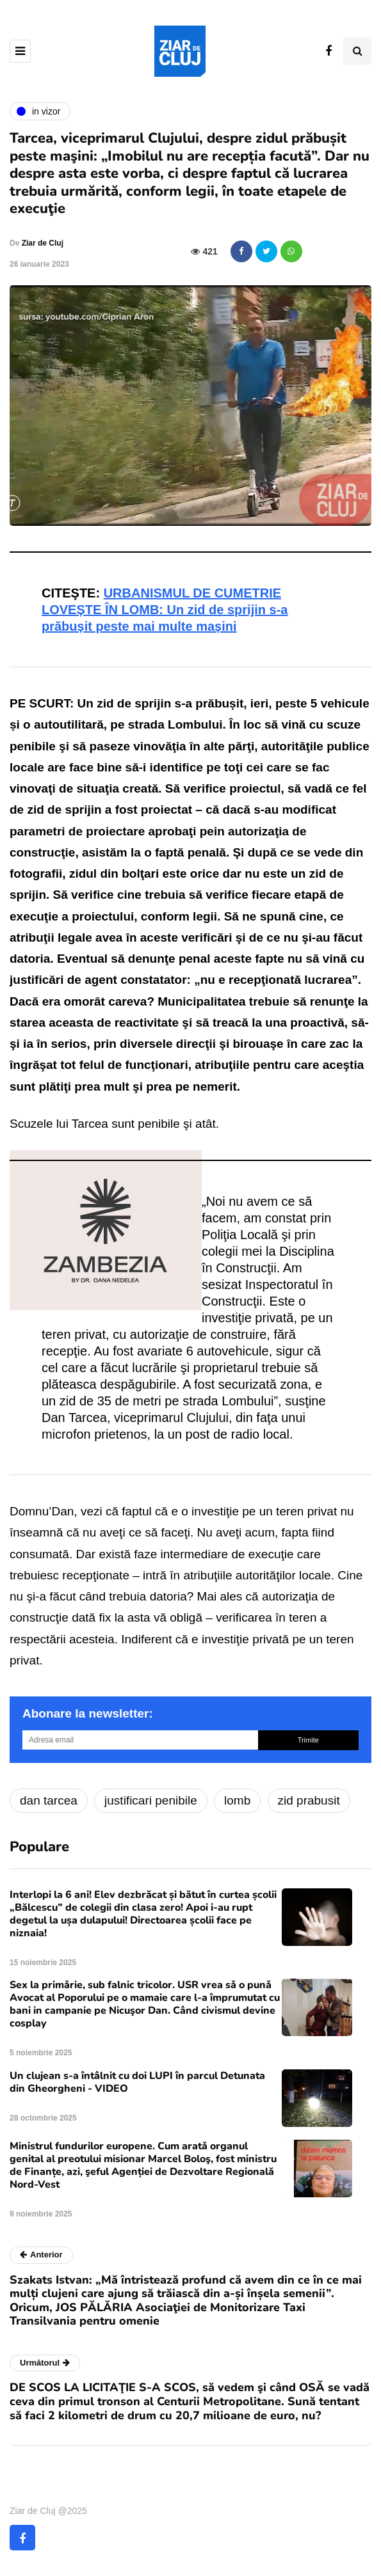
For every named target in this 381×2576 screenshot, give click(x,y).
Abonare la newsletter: (87, 1713)
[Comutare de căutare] (357, 51)
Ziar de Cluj (42, 243)
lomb (237, 1800)
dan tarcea (48, 1800)
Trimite (308, 1740)
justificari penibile (150, 1800)
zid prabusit (309, 1800)
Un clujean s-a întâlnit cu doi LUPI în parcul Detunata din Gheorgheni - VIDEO (137, 2082)
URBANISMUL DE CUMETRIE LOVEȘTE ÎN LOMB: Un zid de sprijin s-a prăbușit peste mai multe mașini (165, 609)
